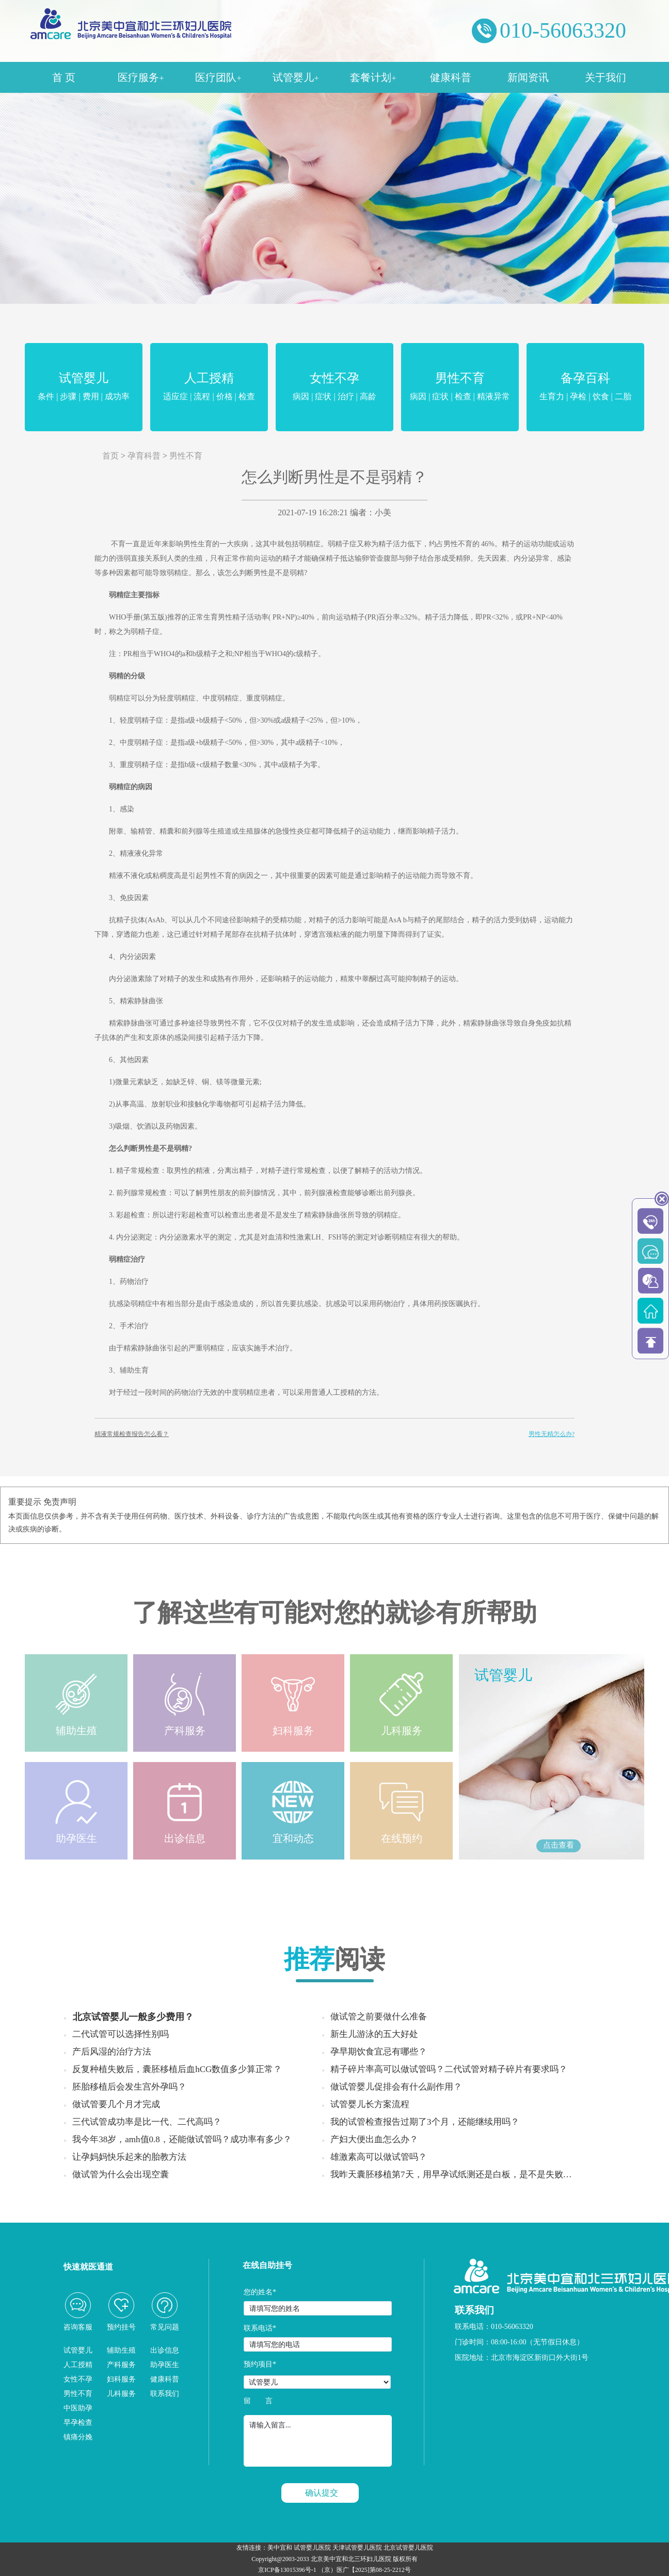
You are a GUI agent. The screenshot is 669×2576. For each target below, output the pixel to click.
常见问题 (164, 2327)
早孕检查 (77, 2422)
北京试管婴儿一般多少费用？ (133, 2017)
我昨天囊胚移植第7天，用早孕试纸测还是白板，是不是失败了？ (455, 2174)
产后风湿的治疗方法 (111, 2052)
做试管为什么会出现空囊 (120, 2174)
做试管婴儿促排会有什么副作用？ (396, 2087)
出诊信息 (164, 2350)
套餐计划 (373, 77)
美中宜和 (279, 2547)
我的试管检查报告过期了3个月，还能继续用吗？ (424, 2122)
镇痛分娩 (77, 2437)
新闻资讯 (528, 77)
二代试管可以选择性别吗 (120, 2034)
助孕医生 (164, 2365)
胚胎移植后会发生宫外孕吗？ (129, 2087)
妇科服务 (121, 2379)
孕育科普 (144, 455)
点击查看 (558, 1845)
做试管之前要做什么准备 (378, 2016)
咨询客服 (77, 2327)
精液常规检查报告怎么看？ (131, 1434)
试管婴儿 (295, 77)
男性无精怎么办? (552, 1434)
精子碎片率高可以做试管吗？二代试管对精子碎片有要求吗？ (448, 2069)
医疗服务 (141, 77)
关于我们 (605, 77)
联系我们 (164, 2394)
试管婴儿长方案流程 (369, 2104)
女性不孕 (334, 388)
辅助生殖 (121, 2350)
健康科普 (450, 77)
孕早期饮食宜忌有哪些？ (378, 2052)
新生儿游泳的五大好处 (374, 2034)
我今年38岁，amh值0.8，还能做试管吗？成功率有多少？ (182, 2139)
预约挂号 (121, 2327)
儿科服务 (121, 2394)
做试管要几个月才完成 (116, 2104)
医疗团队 (218, 77)
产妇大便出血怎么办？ (374, 2139)
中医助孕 (77, 2408)
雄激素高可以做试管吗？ (378, 2157)
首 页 (63, 77)
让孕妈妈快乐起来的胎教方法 (129, 2157)
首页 (110, 455)
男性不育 (460, 388)
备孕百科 (585, 388)
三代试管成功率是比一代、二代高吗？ (146, 2122)
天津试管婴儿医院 (357, 2547)
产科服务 (121, 2365)
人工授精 (209, 388)
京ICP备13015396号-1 (287, 2569)
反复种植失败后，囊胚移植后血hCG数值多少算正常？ (177, 2069)
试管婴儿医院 (312, 2547)
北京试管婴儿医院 (408, 2547)
